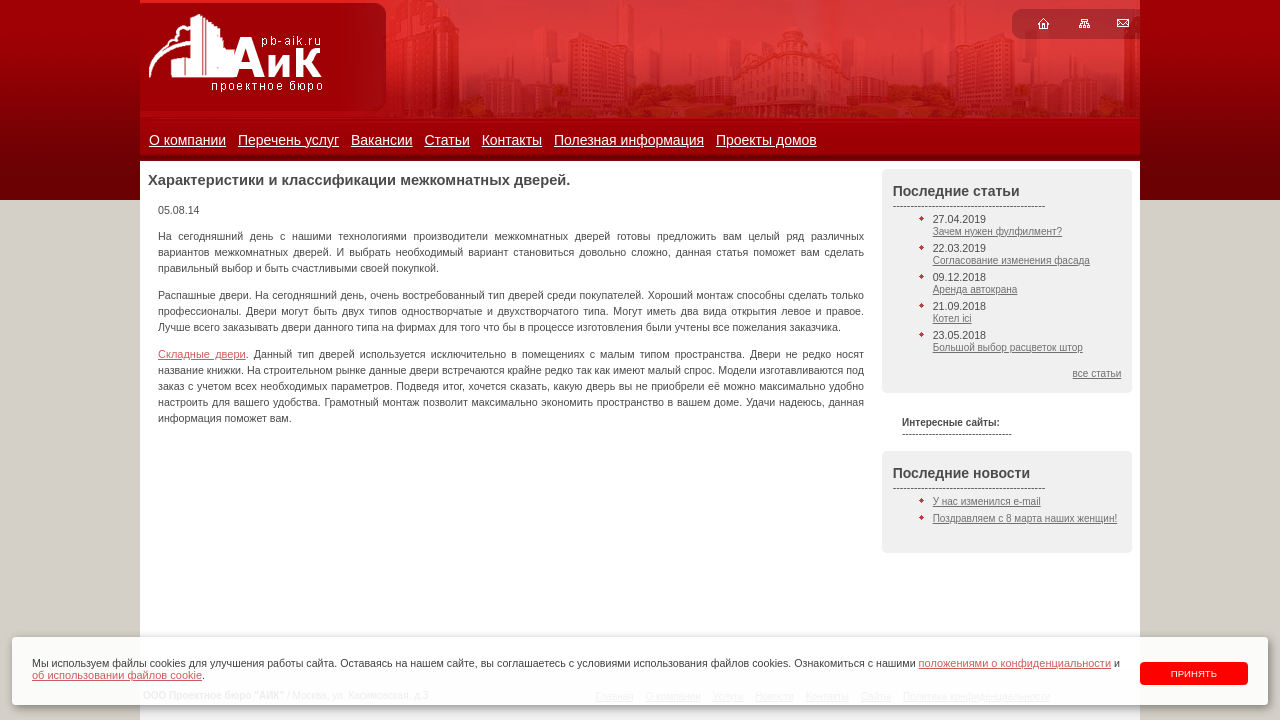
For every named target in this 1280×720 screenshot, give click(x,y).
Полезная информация (629, 140)
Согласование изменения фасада (1011, 260)
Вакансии (382, 140)
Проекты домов (766, 140)
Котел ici (952, 318)
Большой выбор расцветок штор (1008, 347)
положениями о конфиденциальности (1015, 663)
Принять (1194, 673)
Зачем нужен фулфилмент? (997, 231)
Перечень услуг (288, 140)
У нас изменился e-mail (987, 501)
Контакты (512, 140)
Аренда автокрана (975, 289)
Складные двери (202, 354)
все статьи (1097, 373)
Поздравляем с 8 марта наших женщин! (1025, 518)
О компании (187, 140)
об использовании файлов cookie (117, 675)
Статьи (446, 140)
